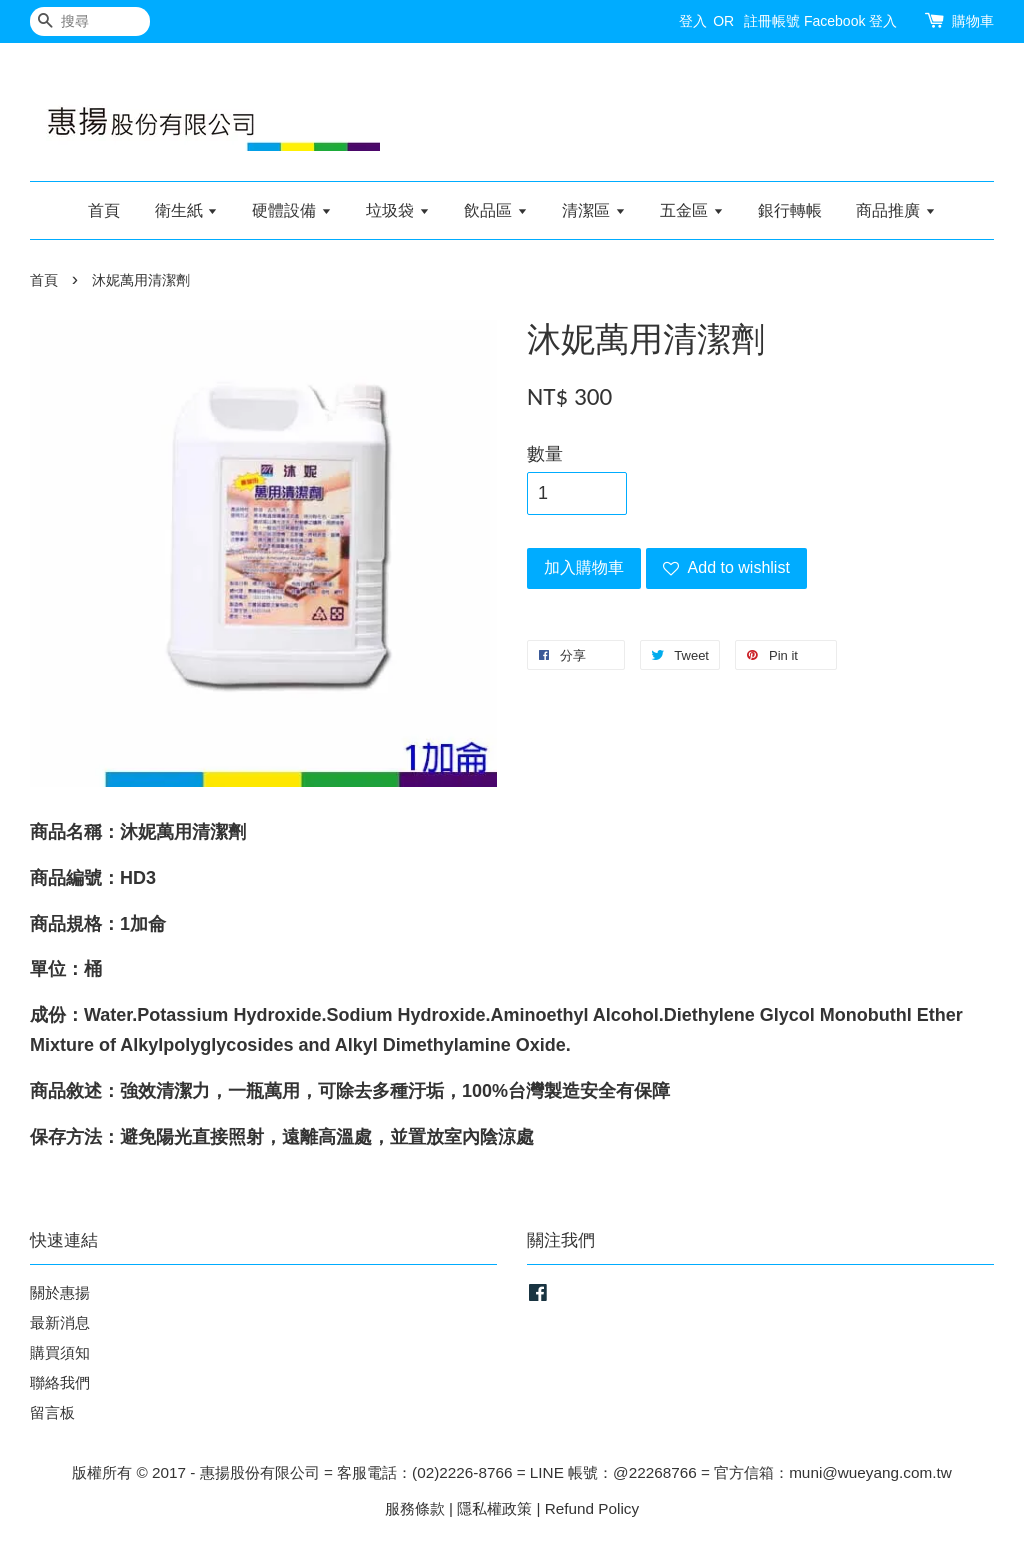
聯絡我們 (60, 1382)
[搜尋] (90, 21)
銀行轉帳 (790, 210)
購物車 (973, 21)
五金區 (691, 210)
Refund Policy (592, 1508)
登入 (693, 21)
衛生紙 (186, 210)
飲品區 (495, 210)
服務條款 (415, 1508)
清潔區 (593, 210)
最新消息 (60, 1322)
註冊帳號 (772, 21)
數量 (545, 454)
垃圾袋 (397, 210)
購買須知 (60, 1352)
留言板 (52, 1412)
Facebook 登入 (850, 21)
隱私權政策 (494, 1508)
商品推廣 (895, 210)
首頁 (104, 210)
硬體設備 (291, 210)
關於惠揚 (60, 1292)
